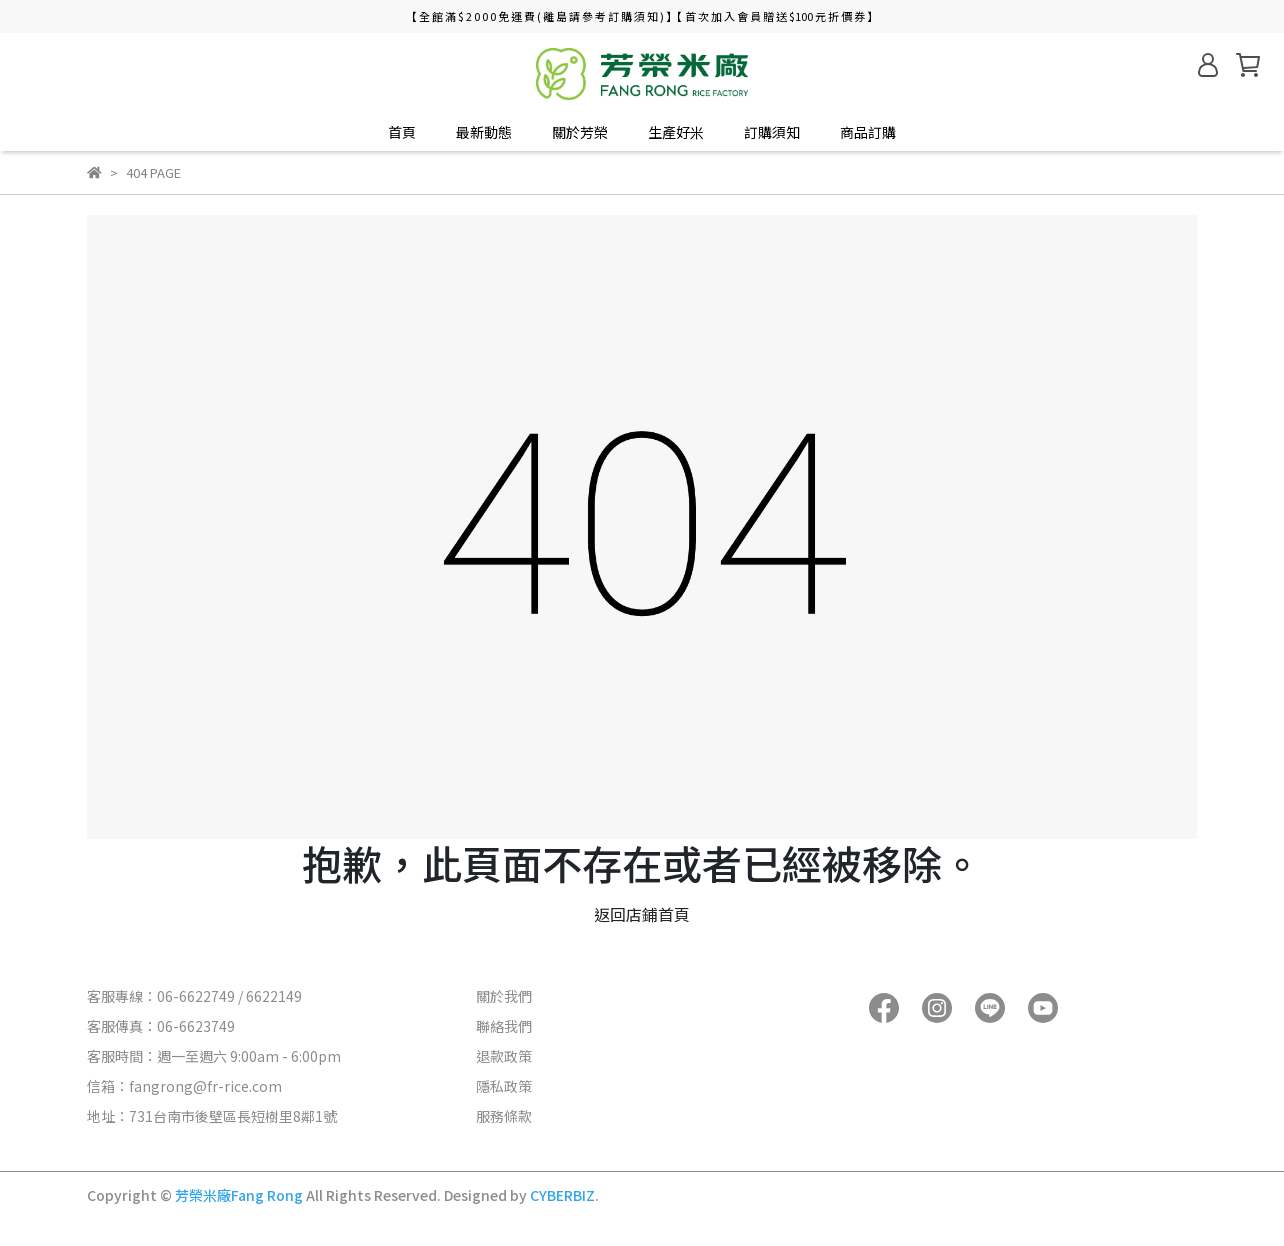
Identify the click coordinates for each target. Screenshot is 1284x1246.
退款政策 (504, 1056)
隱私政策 (504, 1086)
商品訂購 (868, 132)
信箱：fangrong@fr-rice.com (184, 1086)
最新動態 (484, 132)
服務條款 (504, 1116)
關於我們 (504, 996)
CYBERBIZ (562, 1195)
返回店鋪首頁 (642, 914)
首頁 (402, 132)
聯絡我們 (504, 1026)
